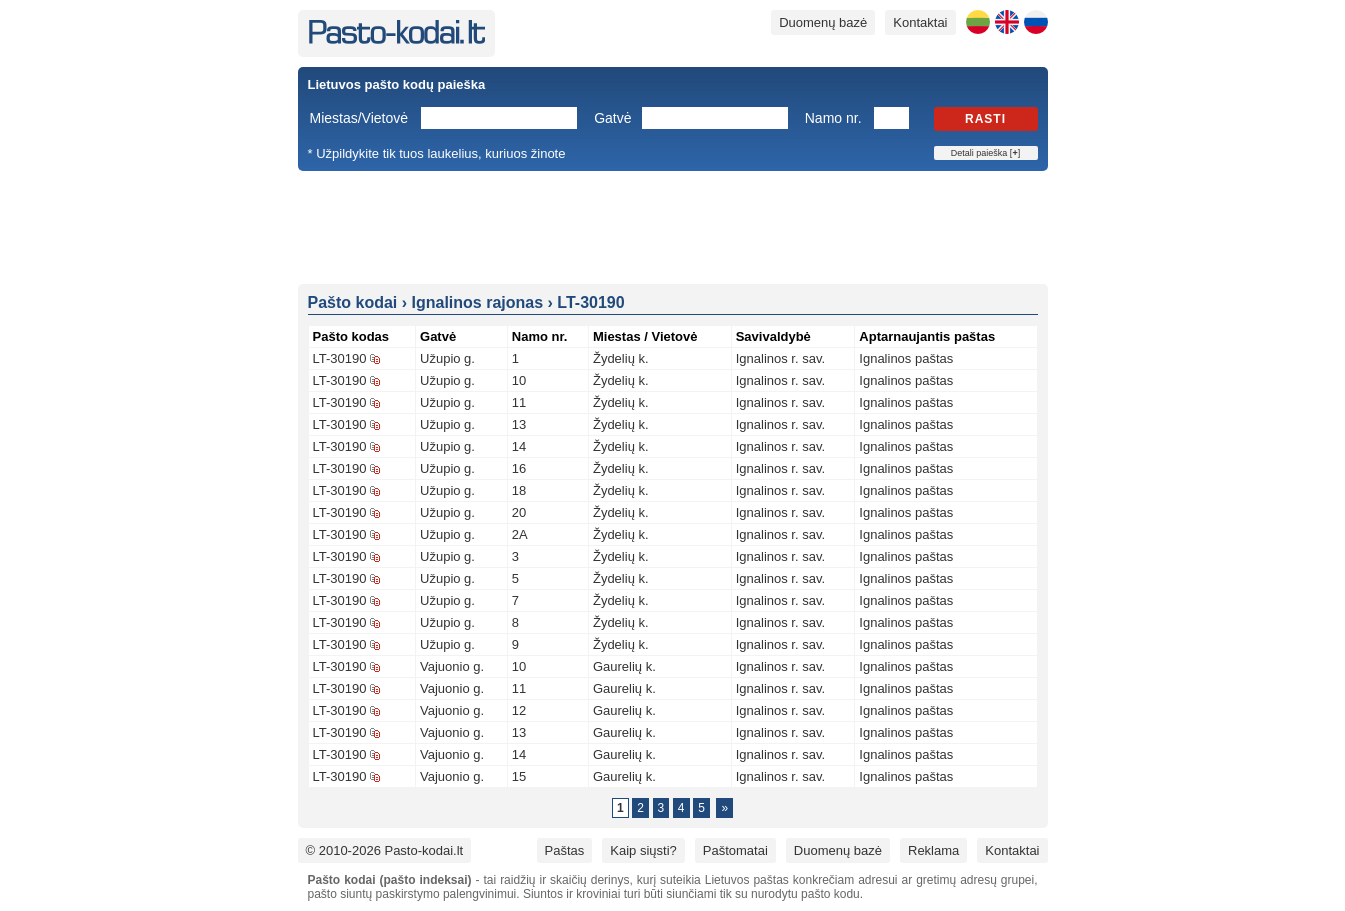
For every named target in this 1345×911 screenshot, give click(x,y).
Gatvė (612, 118)
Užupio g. (447, 358)
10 (519, 380)
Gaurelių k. (624, 666)
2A (520, 534)
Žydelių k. (621, 358)
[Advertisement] (673, 226)
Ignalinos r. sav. (780, 358)
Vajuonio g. (452, 666)
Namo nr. (833, 118)
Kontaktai (920, 22)
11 (519, 402)
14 (519, 446)
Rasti (985, 119)
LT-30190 (340, 358)
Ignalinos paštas (906, 358)
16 (519, 468)
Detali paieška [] (985, 153)
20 (519, 512)
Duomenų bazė (823, 22)
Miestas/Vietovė (359, 118)
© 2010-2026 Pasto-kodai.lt (385, 850)
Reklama (933, 850)
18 (519, 490)
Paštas (565, 850)
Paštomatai (735, 850)
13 (519, 424)
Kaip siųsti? (643, 850)
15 (519, 776)
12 (519, 710)
